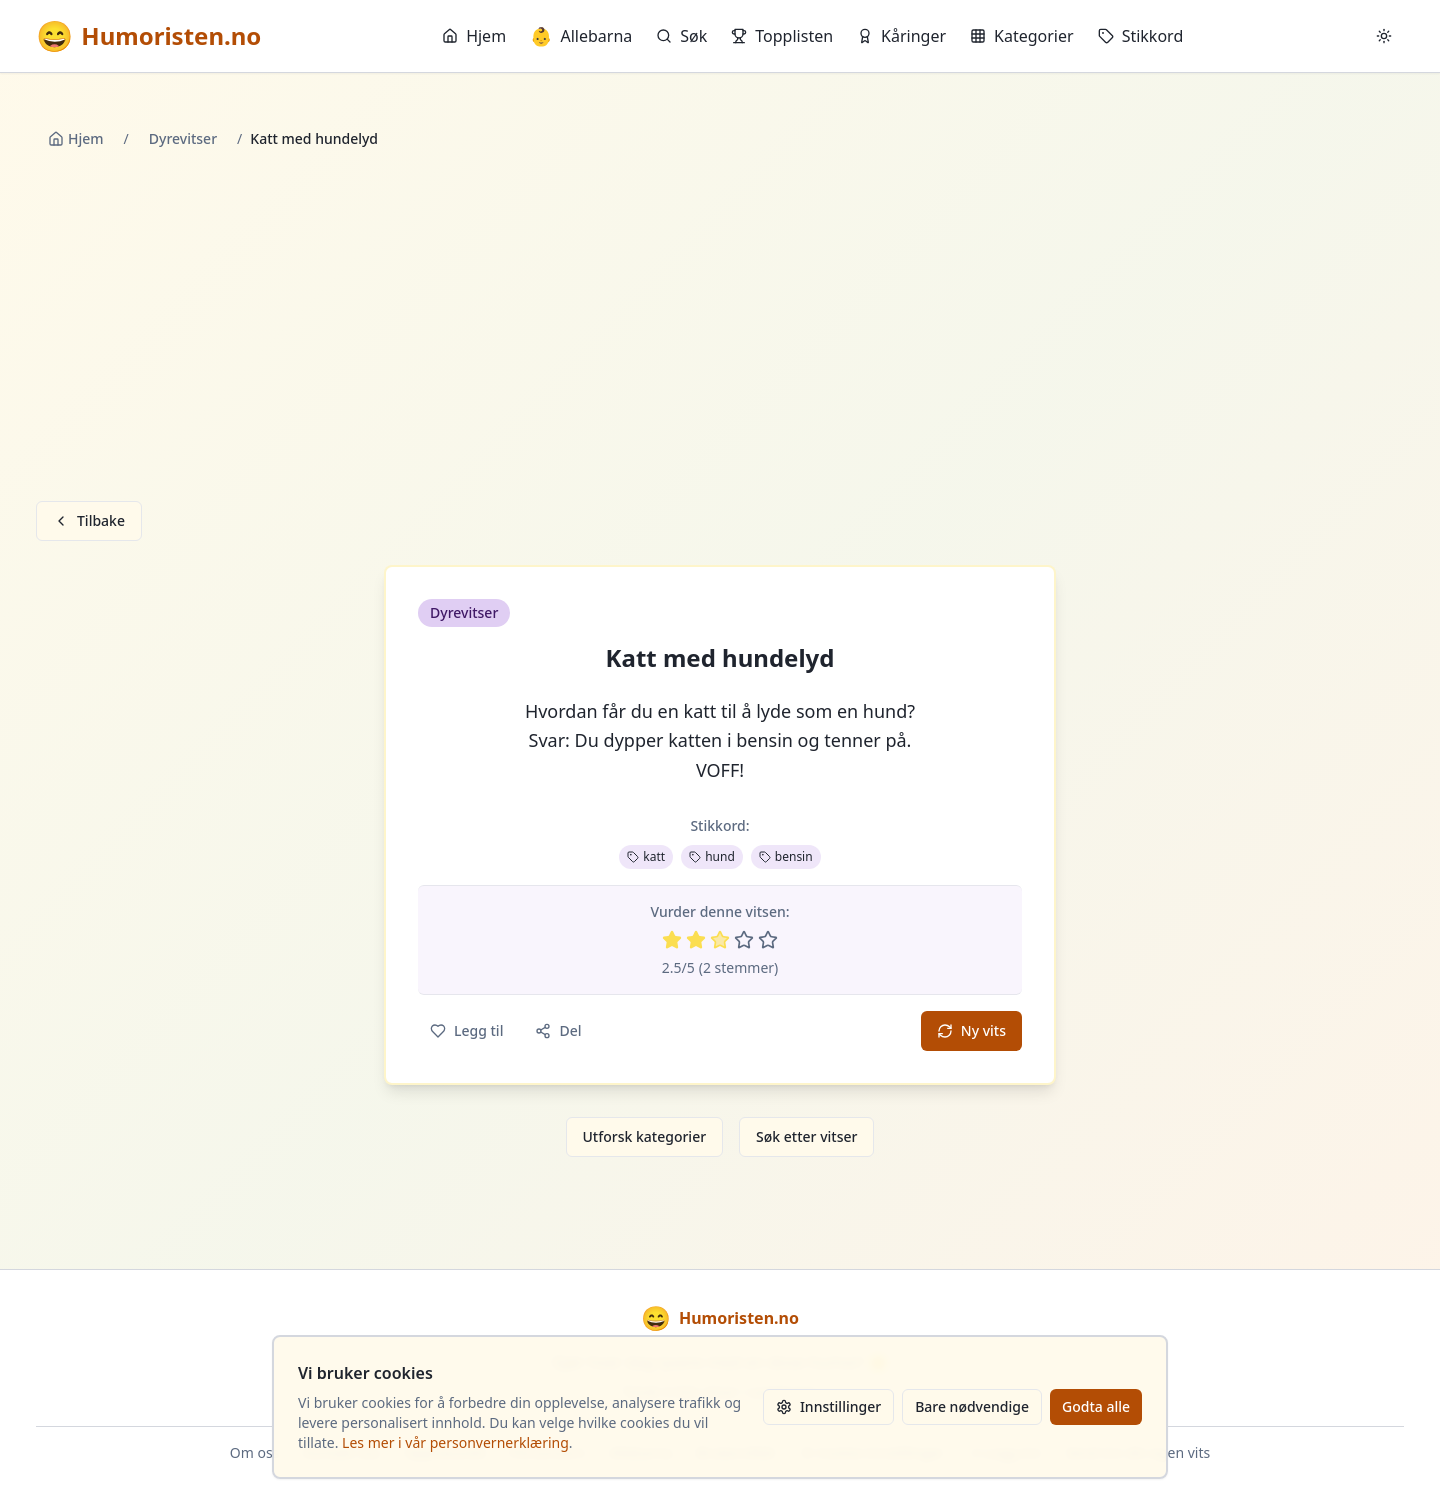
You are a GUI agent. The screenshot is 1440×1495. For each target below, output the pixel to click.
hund (712, 856)
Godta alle (1096, 1406)
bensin (786, 856)
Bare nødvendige (972, 1406)
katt (646, 856)
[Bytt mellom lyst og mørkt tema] (1384, 36)
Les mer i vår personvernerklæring (455, 1442)
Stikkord (1141, 36)
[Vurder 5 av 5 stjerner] (768, 940)
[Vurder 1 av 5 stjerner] (672, 940)
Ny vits (971, 1030)
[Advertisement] (720, 329)
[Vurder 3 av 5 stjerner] (720, 940)
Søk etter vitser (806, 1136)
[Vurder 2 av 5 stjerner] (696, 940)
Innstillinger (828, 1406)
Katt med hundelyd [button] (720, 658)
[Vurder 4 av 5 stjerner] (744, 940)
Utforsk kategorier (645, 1136)
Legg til (466, 1030)
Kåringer (901, 36)
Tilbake (89, 520)
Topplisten (782, 36)
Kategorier (1022, 36)
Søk (681, 36)
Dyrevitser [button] (464, 612)
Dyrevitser (183, 138)
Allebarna (581, 36)
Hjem (474, 36)
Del (558, 1030)
